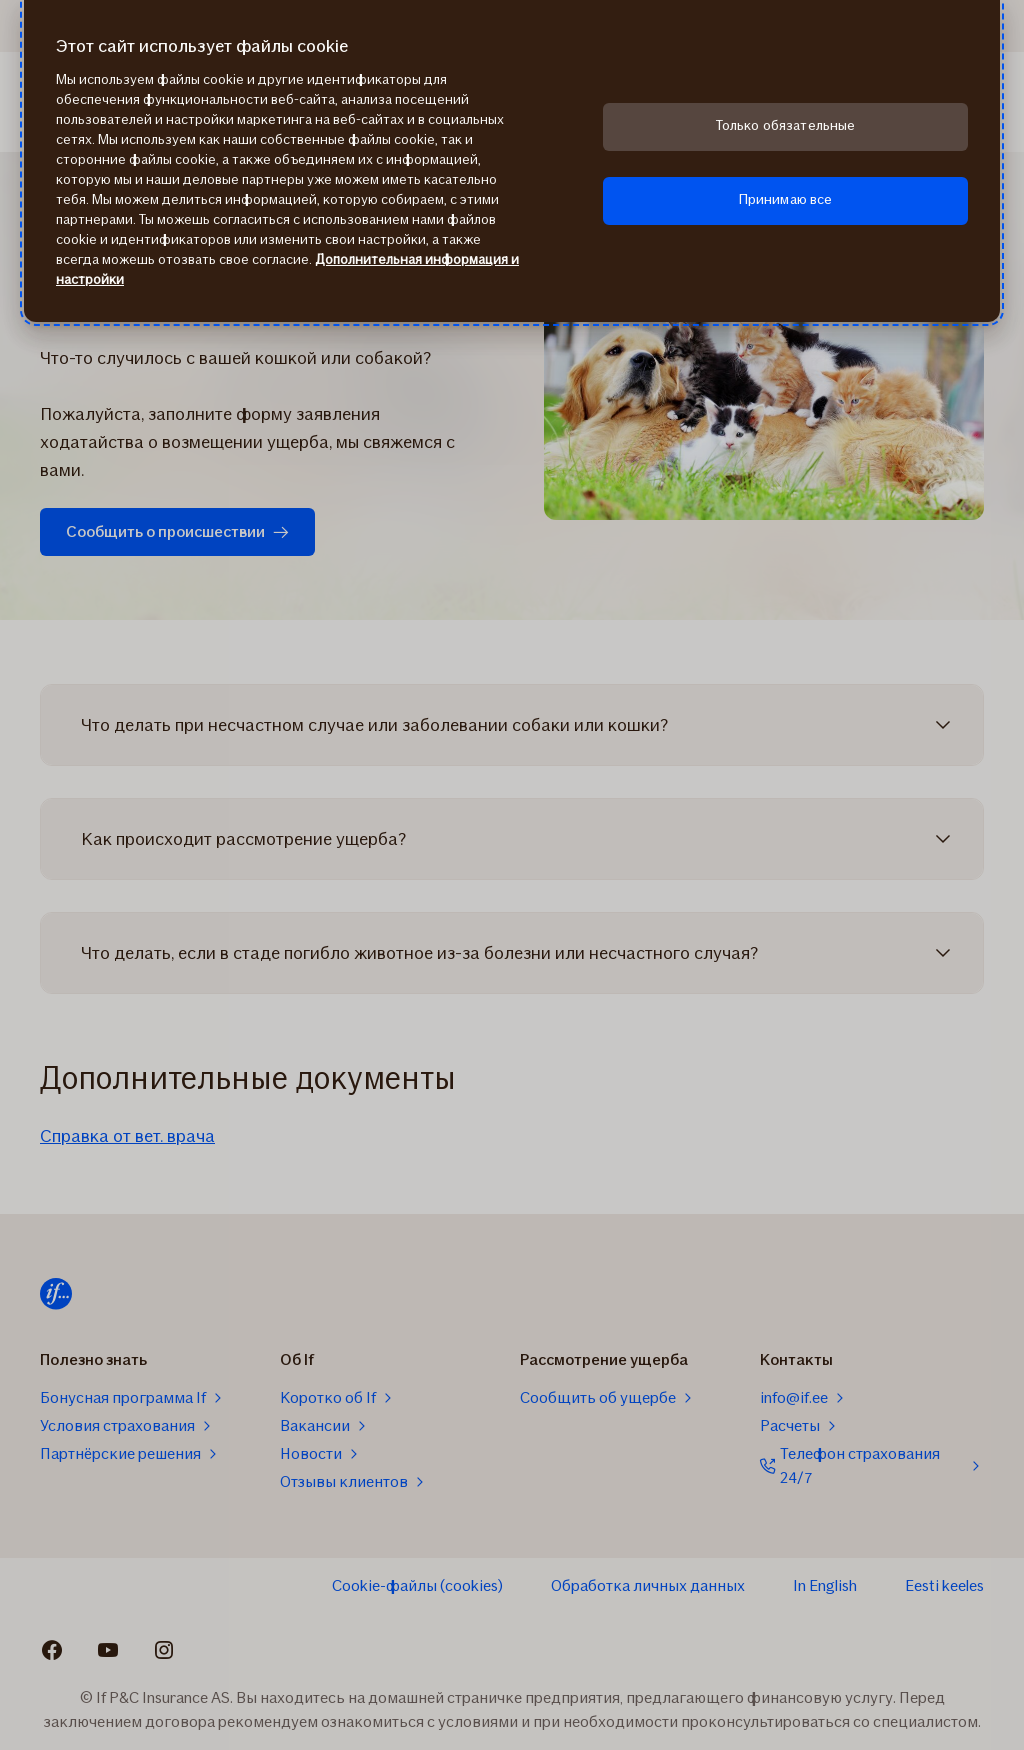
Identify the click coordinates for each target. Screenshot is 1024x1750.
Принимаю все (786, 199)
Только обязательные (786, 125)
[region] (512, 161)
